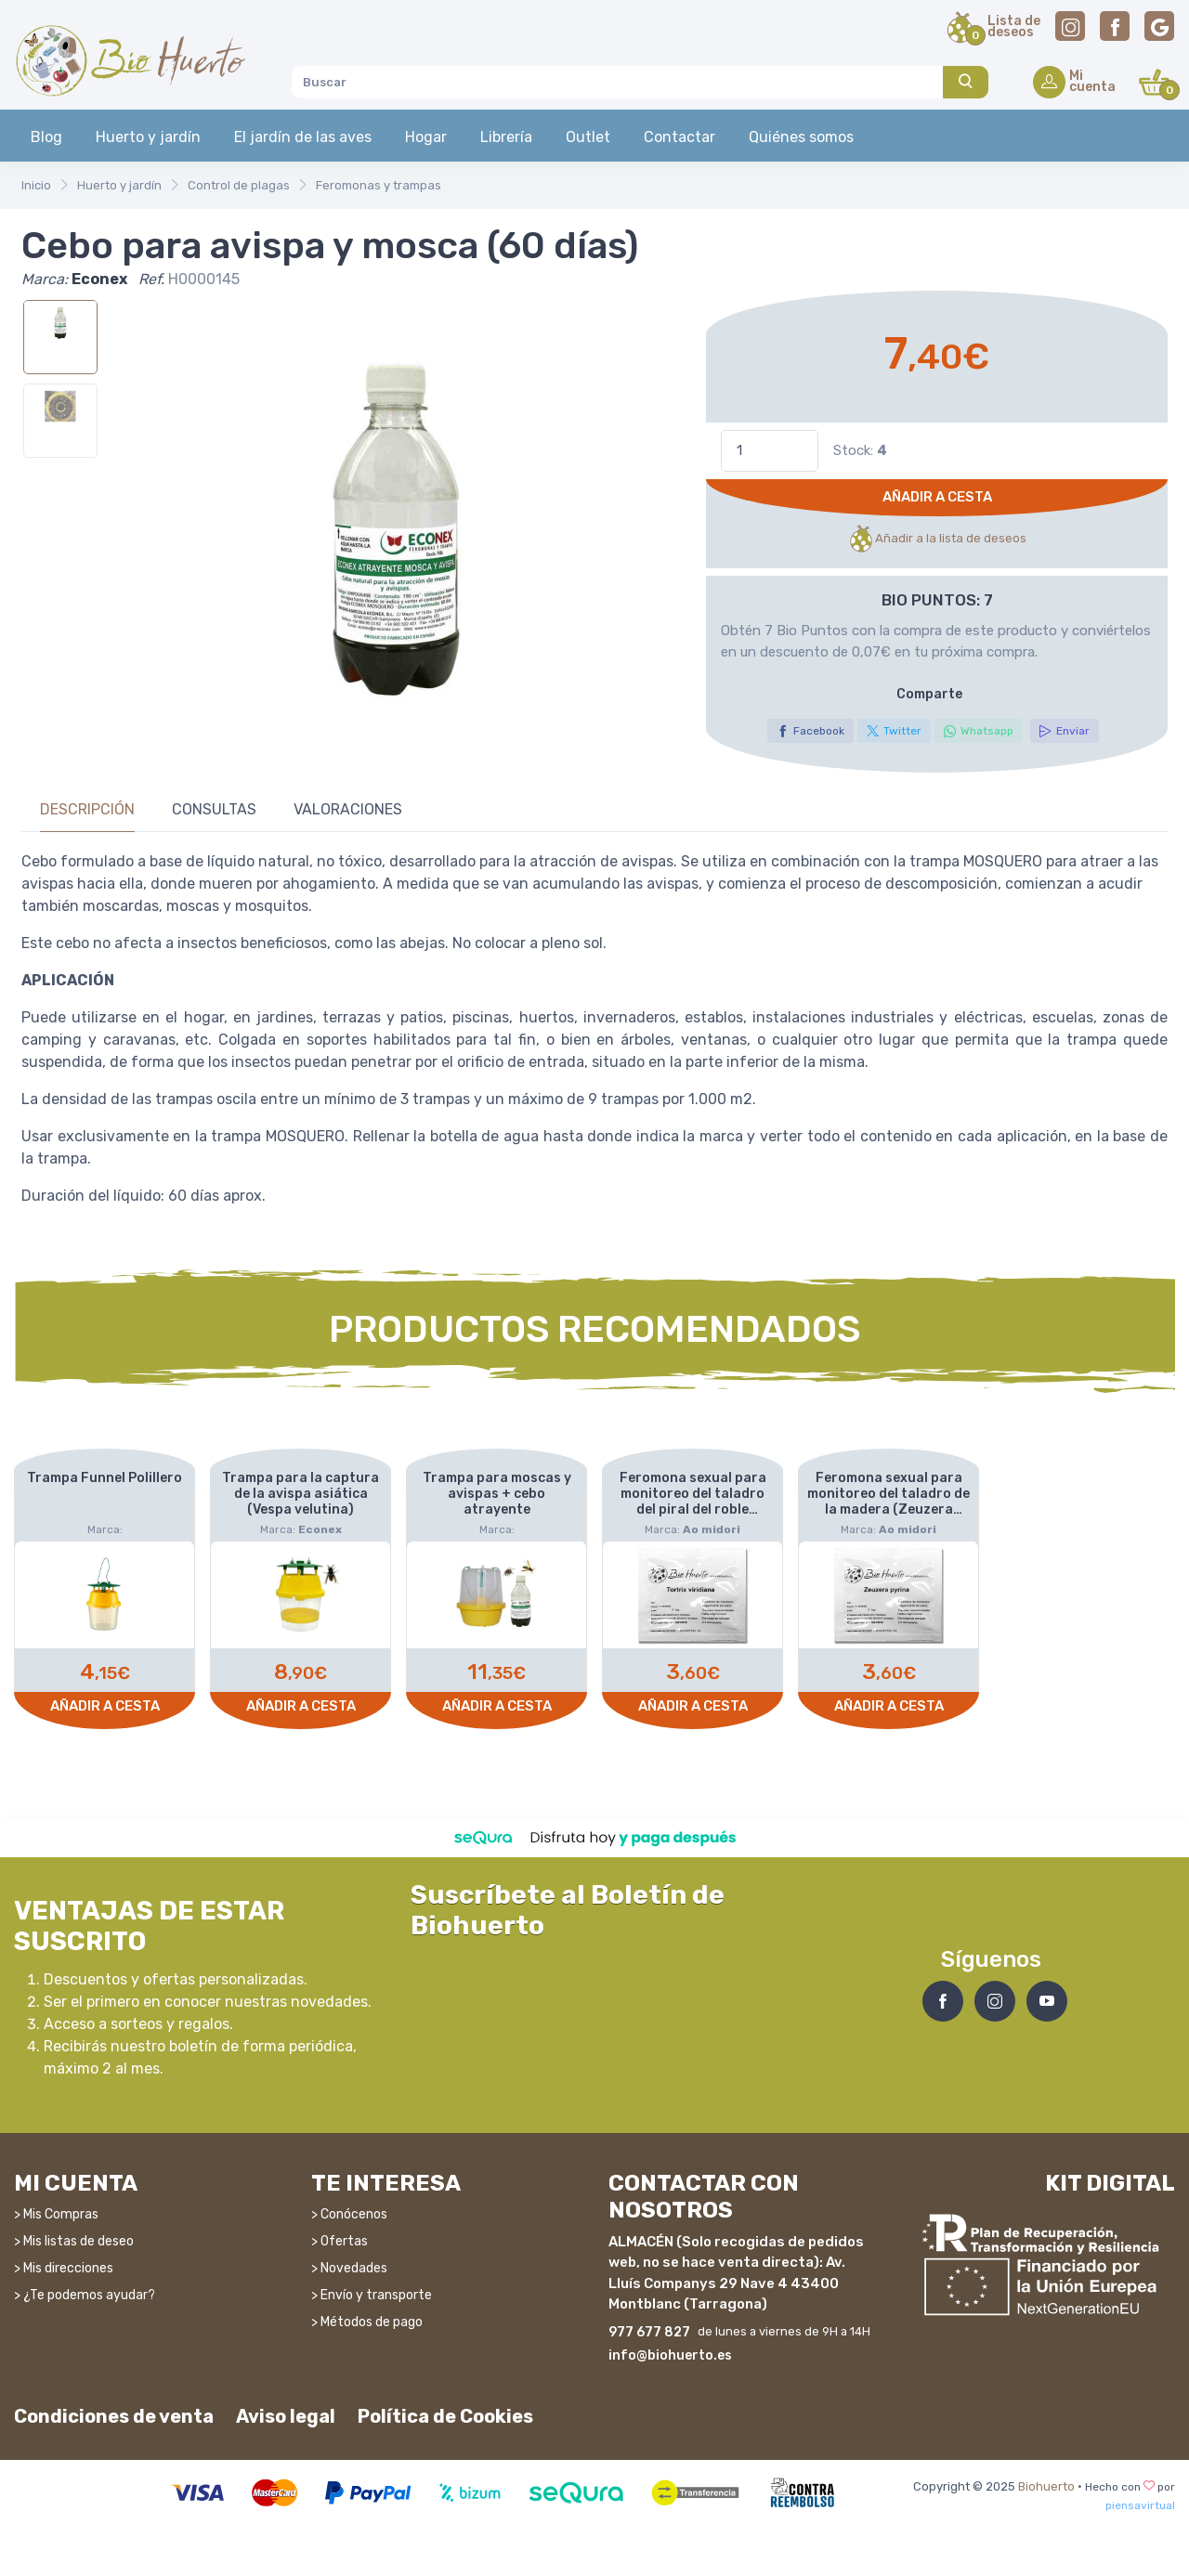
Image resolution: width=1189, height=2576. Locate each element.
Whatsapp (978, 730)
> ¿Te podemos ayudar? (84, 2294)
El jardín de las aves (303, 137)
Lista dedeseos (1013, 28)
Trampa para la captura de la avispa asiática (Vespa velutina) (300, 1493)
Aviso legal (285, 2415)
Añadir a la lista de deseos (936, 539)
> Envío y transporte (371, 2294)
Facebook (810, 730)
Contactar (679, 137)
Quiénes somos (801, 137)
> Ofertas (339, 2240)
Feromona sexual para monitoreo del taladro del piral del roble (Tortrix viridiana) (693, 1501)
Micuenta (1092, 83)
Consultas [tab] (214, 809)
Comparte (929, 694)
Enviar (1064, 730)
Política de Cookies (445, 2415)
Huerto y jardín (148, 137)
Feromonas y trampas (378, 185)
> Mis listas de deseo (74, 2240)
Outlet (588, 137)
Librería (506, 137)
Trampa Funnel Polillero (104, 1478)
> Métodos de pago (367, 2321)
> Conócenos (349, 2213)
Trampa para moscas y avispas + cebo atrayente (497, 1493)
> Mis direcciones (63, 2267)
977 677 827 (649, 2331)
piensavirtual (1140, 2504)
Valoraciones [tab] (348, 809)
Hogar (426, 137)
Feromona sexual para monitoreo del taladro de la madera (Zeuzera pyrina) (888, 1501)
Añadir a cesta (937, 496)
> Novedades (349, 2267)
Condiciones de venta (114, 2415)
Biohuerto (1046, 2486)
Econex (99, 279)
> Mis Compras (56, 2213)
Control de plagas (239, 185)
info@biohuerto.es (670, 2354)
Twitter (894, 730)
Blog (46, 137)
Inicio (36, 185)
